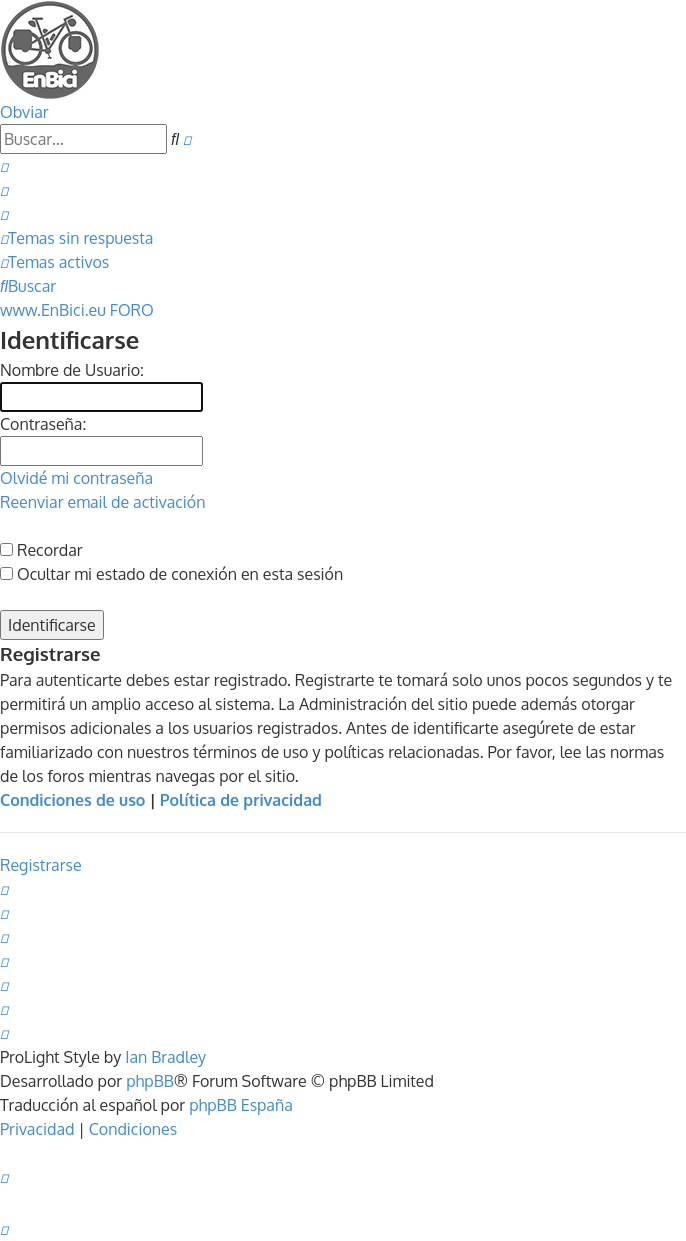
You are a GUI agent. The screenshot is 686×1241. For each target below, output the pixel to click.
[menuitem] (4, 166)
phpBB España (241, 1105)
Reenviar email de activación (102, 502)
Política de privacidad (241, 800)
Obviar (24, 112)
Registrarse (41, 865)
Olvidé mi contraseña (76, 478)
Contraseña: (43, 424)
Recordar (41, 550)
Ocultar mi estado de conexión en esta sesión (171, 574)
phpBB (150, 1081)
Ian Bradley (165, 1057)
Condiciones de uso (72, 800)
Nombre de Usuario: (72, 370)
